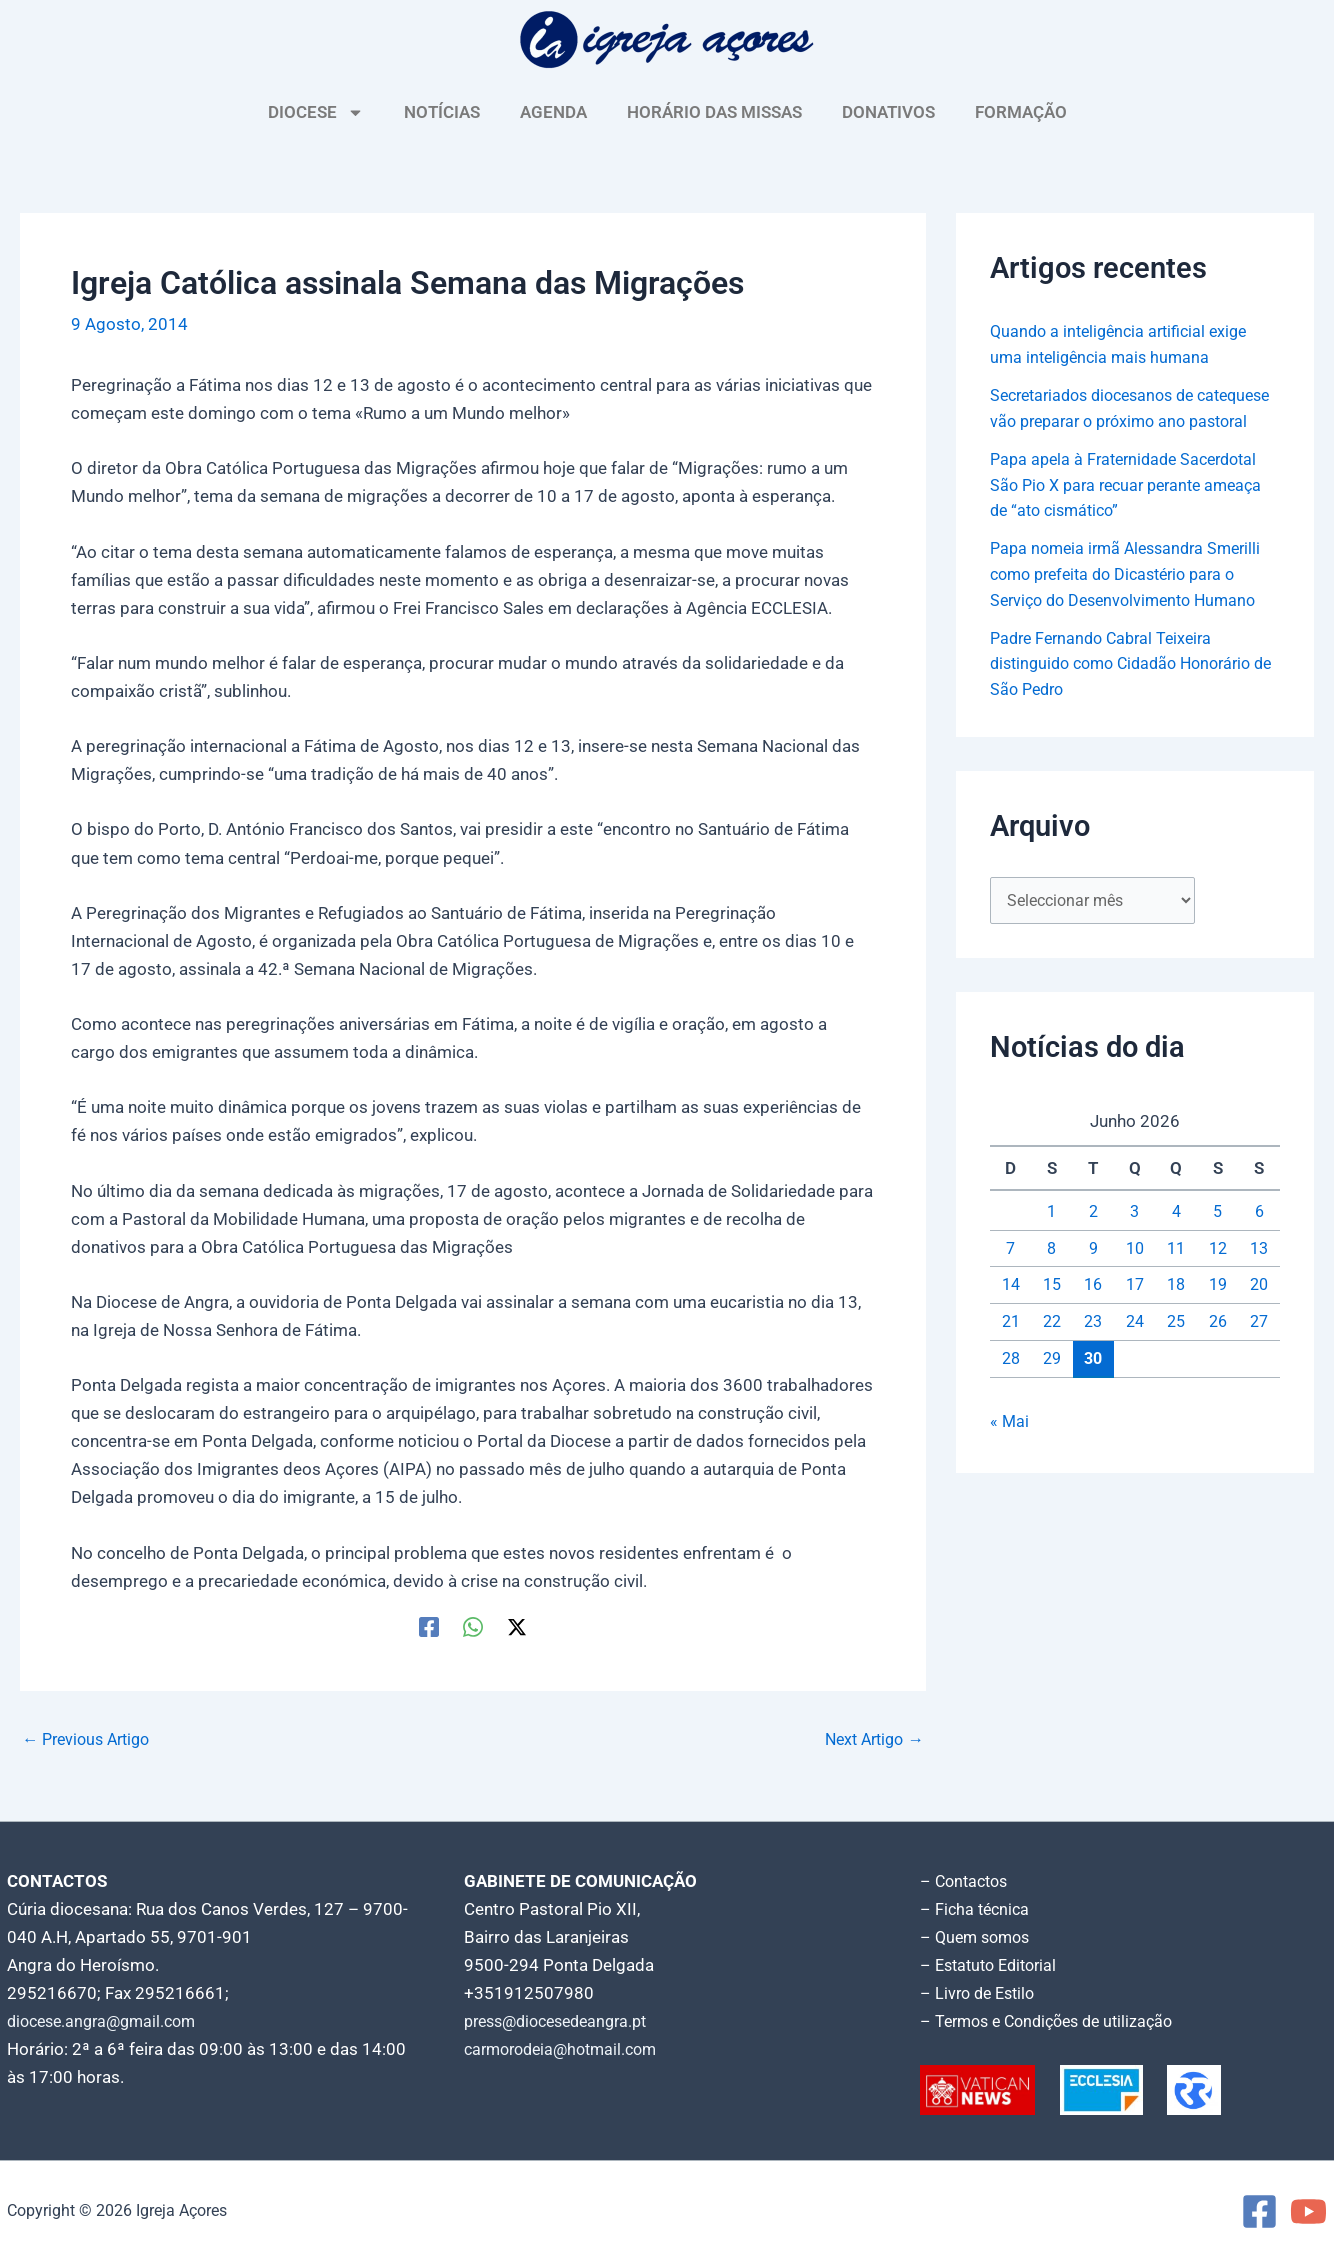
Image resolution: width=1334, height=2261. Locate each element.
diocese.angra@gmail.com (108, 2021)
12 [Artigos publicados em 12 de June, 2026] (1218, 1274)
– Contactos (967, 1881)
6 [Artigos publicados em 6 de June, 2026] (1259, 1238)
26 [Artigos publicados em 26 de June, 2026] (1218, 1348)
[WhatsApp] (473, 1627)
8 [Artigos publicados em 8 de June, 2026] (1052, 1274)
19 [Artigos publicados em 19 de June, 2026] (1218, 1311)
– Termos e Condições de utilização (1055, 2021)
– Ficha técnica (977, 1909)
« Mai (1010, 1448)
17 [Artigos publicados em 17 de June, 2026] (1135, 1311)
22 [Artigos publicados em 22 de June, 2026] (1052, 1348)
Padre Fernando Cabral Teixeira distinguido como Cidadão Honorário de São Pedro (1130, 688)
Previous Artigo (91, 1739)
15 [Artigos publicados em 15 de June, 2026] (1052, 1311)
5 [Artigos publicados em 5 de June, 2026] (1218, 1238)
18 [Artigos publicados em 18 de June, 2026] (1176, 1311)
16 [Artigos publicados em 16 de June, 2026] (1093, 1311)
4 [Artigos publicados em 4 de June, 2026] (1176, 1238)
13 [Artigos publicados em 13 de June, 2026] (1259, 1274)
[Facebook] (429, 1627)
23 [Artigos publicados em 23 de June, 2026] (1093, 1348)
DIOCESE (316, 112)
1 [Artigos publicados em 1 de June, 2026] (1052, 1238)
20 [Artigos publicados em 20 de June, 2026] (1259, 1311)
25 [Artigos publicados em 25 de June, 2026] (1176, 1348)
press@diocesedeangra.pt (564, 2021)
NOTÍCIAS (442, 112)
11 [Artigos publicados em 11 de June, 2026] (1176, 1274)
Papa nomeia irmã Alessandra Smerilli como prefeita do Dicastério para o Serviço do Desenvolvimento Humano (1133, 599)
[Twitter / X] (517, 1627)
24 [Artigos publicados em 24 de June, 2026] (1135, 1348)
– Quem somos (978, 1937)
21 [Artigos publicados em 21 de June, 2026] (1011, 1348)
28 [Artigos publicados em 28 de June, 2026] (1011, 1385)
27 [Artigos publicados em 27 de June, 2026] (1259, 1348)
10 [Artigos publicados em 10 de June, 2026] (1135, 1274)
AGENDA (553, 112)
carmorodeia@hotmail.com (567, 2049)
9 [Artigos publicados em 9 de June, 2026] (1093, 1274)
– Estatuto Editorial (993, 1965)
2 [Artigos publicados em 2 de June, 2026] (1093, 1238)
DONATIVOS (888, 112)
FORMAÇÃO (1021, 112)
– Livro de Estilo (981, 1993)
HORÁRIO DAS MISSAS (714, 112)
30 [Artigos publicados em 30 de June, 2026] (1093, 1384)
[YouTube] (1308, 2211)
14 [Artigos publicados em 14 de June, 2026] (1011, 1311)
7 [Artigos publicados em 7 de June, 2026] (1011, 1274)
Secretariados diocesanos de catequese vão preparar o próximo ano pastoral (1120, 420)
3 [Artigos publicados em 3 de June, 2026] (1135, 1238)
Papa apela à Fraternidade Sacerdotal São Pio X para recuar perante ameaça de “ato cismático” (1134, 509)
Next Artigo (870, 1739)
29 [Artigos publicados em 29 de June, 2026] (1052, 1385)
